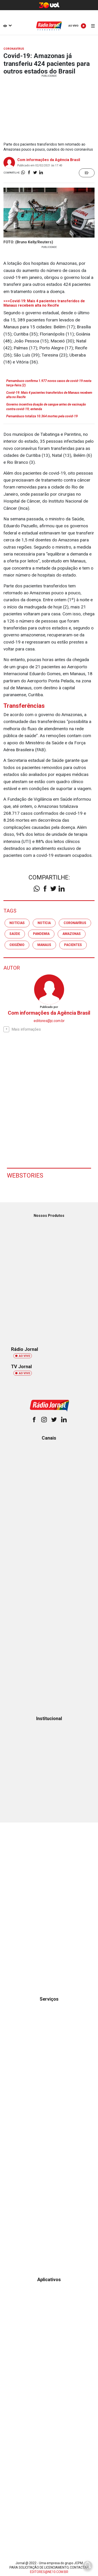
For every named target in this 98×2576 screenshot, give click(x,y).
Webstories (25, 1175)
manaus (44, 945)
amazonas (71, 934)
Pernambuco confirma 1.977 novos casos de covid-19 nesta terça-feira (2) (48, 383)
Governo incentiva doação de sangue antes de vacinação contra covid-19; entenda (46, 407)
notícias (17, 923)
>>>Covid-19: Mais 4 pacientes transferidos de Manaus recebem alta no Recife (44, 303)
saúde (14, 934)
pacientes (73, 945)
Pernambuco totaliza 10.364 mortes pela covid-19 (42, 416)
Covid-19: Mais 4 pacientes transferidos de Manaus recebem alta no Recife (49, 395)
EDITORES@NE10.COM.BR (49, 2572)
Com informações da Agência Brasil (48, 160)
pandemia (41, 934)
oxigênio (16, 945)
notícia (44, 923)
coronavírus (75, 923)
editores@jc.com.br (49, 1021)
